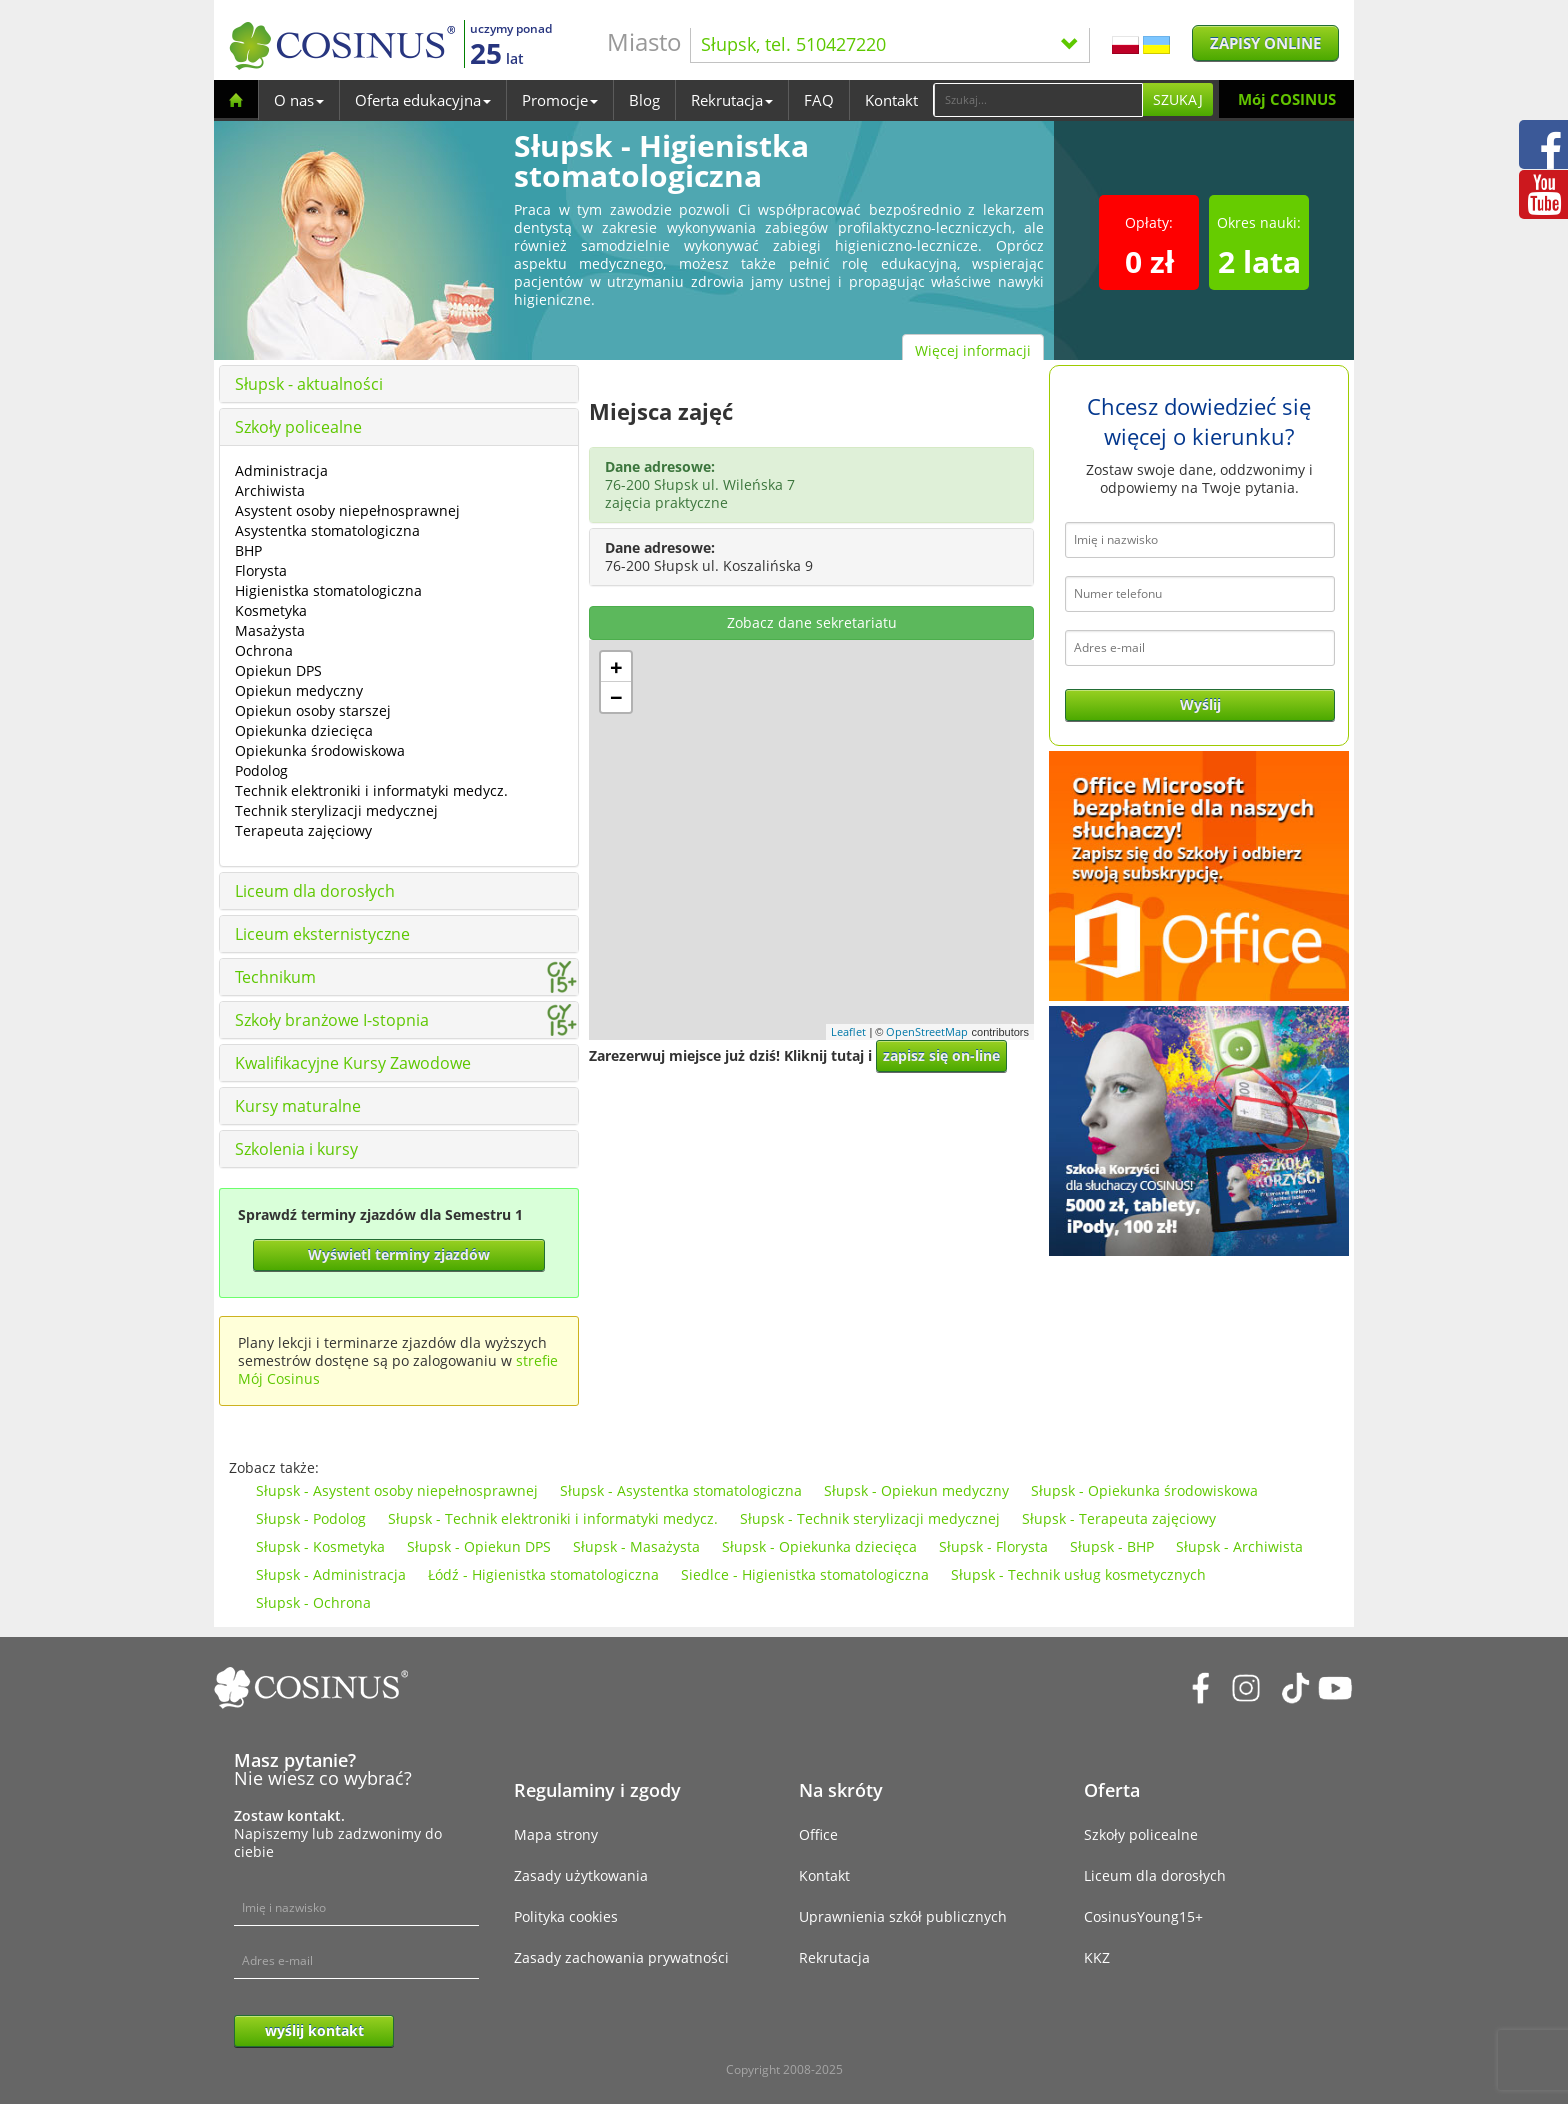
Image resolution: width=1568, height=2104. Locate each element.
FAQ (819, 100)
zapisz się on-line (941, 1055)
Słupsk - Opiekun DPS (479, 1546)
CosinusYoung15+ (1143, 1916)
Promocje (560, 100)
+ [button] (616, 667)
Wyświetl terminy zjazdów (399, 1254)
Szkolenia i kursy (296, 1149)
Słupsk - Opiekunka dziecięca (819, 1546)
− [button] (616, 697)
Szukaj (1178, 99)
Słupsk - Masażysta (636, 1546)
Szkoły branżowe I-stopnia (332, 1020)
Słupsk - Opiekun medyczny (916, 1490)
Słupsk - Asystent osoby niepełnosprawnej (397, 1490)
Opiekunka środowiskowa (320, 750)
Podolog (261, 770)
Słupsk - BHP (1112, 1546)
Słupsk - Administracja (331, 1574)
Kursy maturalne (298, 1106)
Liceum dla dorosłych (315, 891)
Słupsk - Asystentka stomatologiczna (681, 1490)
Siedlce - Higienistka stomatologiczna (805, 1574)
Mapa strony (556, 1834)
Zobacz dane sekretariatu (812, 622)
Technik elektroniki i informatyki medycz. (371, 790)
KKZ (1097, 1957)
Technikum (275, 977)
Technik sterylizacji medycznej (336, 810)
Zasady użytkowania (581, 1875)
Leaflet (848, 1031)
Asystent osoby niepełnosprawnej (347, 510)
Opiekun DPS (278, 670)
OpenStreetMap (927, 1031)
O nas (299, 100)
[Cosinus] (342, 45)
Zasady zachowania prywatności (621, 1957)
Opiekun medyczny (299, 690)
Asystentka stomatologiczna (327, 530)
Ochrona (264, 650)
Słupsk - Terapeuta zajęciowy (1119, 1518)
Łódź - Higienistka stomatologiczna (543, 1574)
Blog (644, 100)
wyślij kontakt (314, 2030)
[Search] (1038, 100)
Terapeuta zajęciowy (303, 830)
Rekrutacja (732, 100)
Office (818, 1834)
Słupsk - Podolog (311, 1518)
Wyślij (1200, 704)
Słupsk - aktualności (309, 384)
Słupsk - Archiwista (1239, 1546)
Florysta (261, 570)
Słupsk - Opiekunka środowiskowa (1144, 1490)
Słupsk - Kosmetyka (320, 1546)
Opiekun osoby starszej (313, 710)
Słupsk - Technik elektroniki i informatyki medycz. (553, 1518)
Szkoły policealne (298, 427)
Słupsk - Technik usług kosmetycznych (1078, 1574)
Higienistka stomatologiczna (328, 590)
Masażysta (270, 630)
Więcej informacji (973, 350)
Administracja (281, 470)
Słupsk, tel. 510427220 (890, 44)
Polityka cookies (566, 1916)
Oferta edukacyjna (423, 100)
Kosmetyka (271, 610)
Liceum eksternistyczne (322, 934)
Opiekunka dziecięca (304, 730)
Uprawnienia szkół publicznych (903, 1916)
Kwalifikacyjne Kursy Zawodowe (353, 1063)
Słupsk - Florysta (993, 1546)
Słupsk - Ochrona (313, 1602)
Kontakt (891, 100)
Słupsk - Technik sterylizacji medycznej (870, 1518)
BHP (248, 550)
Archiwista (270, 490)
